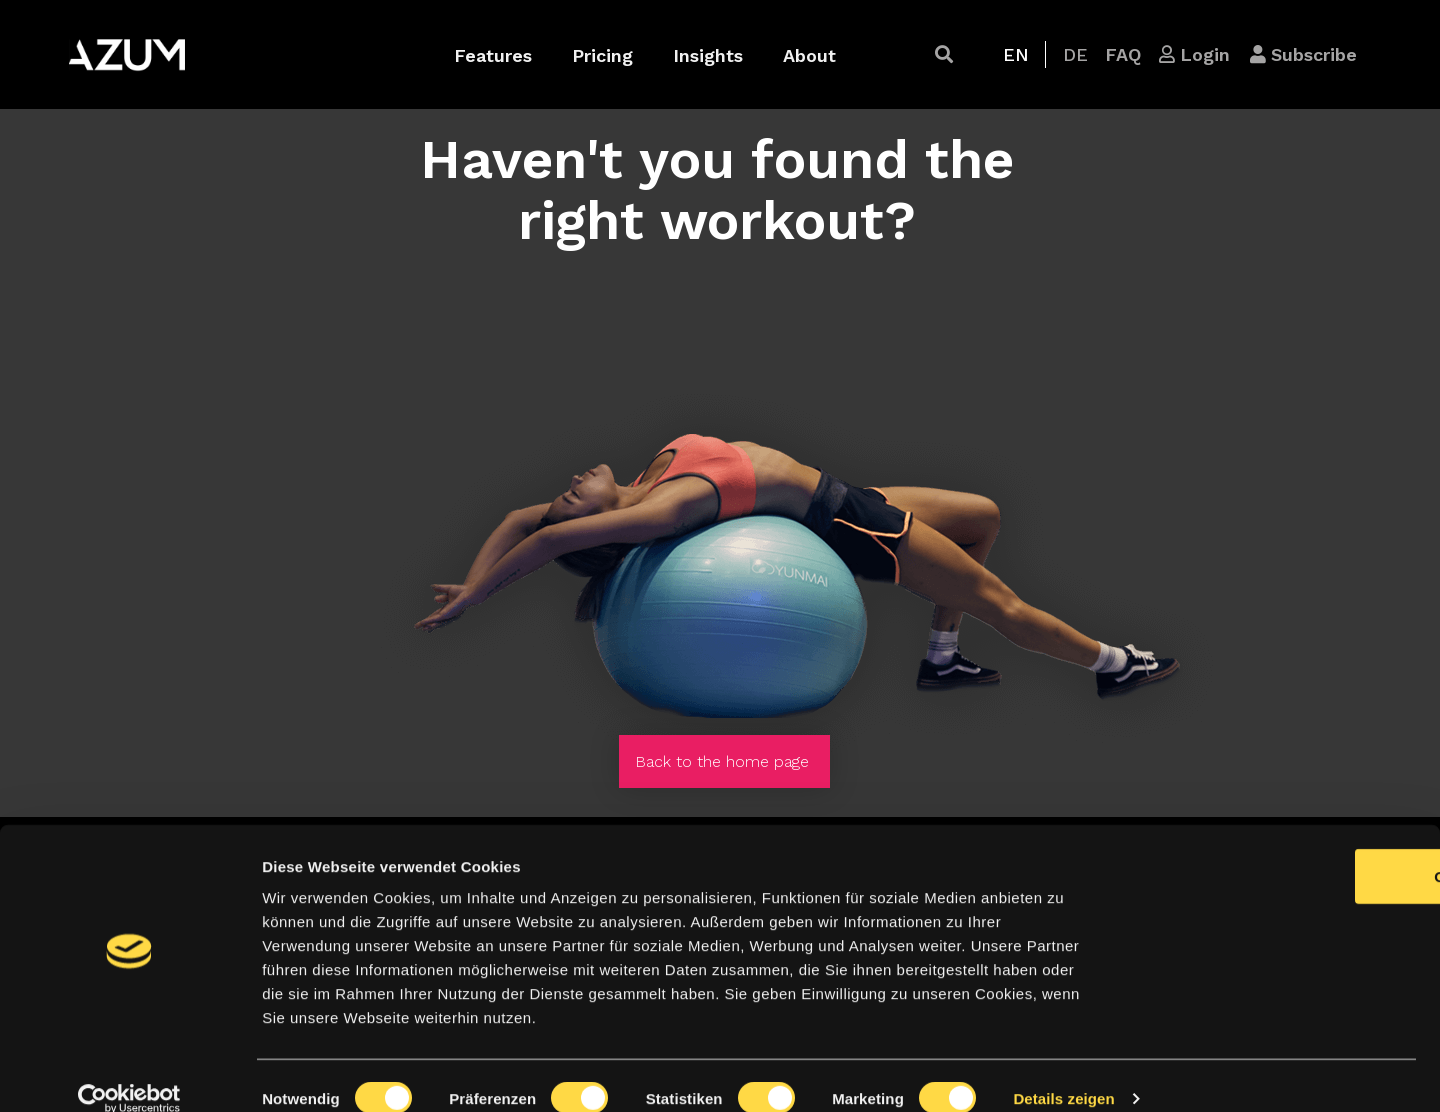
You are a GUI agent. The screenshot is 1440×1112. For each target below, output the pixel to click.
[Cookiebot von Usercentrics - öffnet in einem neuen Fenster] (129, 1073)
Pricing (602, 55)
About (809, 55)
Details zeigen (1063, 1072)
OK (1273, 850)
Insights (708, 55)
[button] (944, 54)
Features (493, 55)
